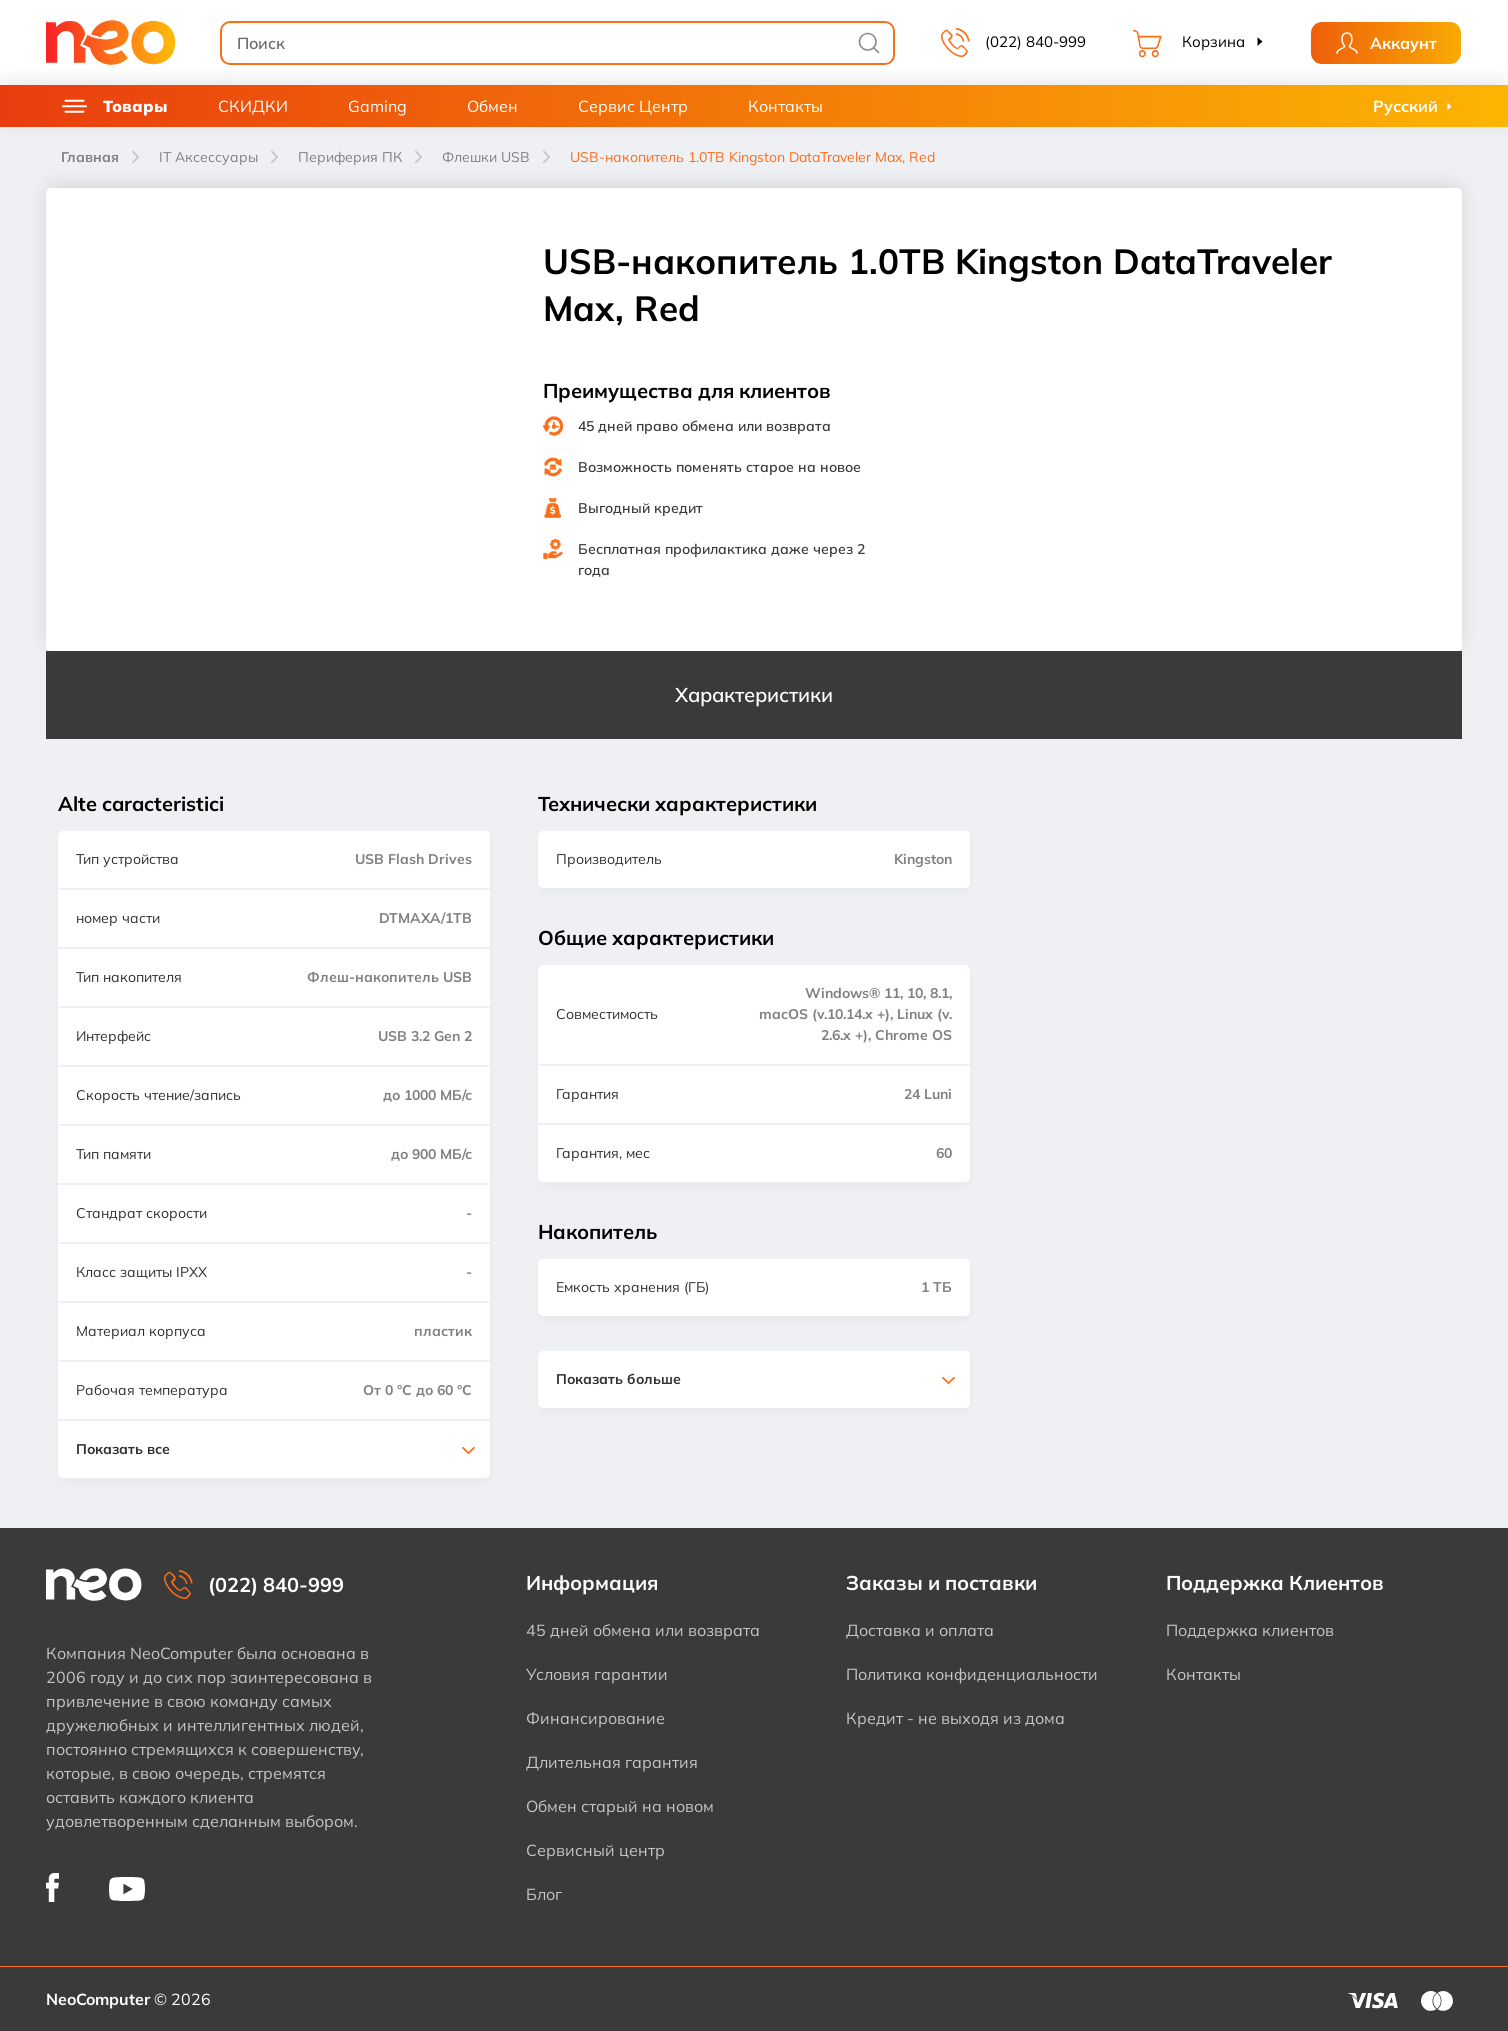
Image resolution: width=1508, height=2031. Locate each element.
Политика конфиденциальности (972, 1674)
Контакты (785, 106)
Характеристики (754, 694)
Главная (90, 157)
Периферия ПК (350, 157)
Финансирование (595, 1718)
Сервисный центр (595, 1850)
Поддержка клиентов (1250, 1630)
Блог (544, 1894)
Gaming (377, 106)
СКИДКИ (253, 106)
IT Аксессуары (208, 157)
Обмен (492, 106)
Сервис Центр (633, 106)
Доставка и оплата (920, 1630)
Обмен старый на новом (620, 1806)
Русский (1405, 106)
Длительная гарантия (612, 1762)
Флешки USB (486, 157)
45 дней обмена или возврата (643, 1630)
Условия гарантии (597, 1674)
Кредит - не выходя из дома (955, 1718)
